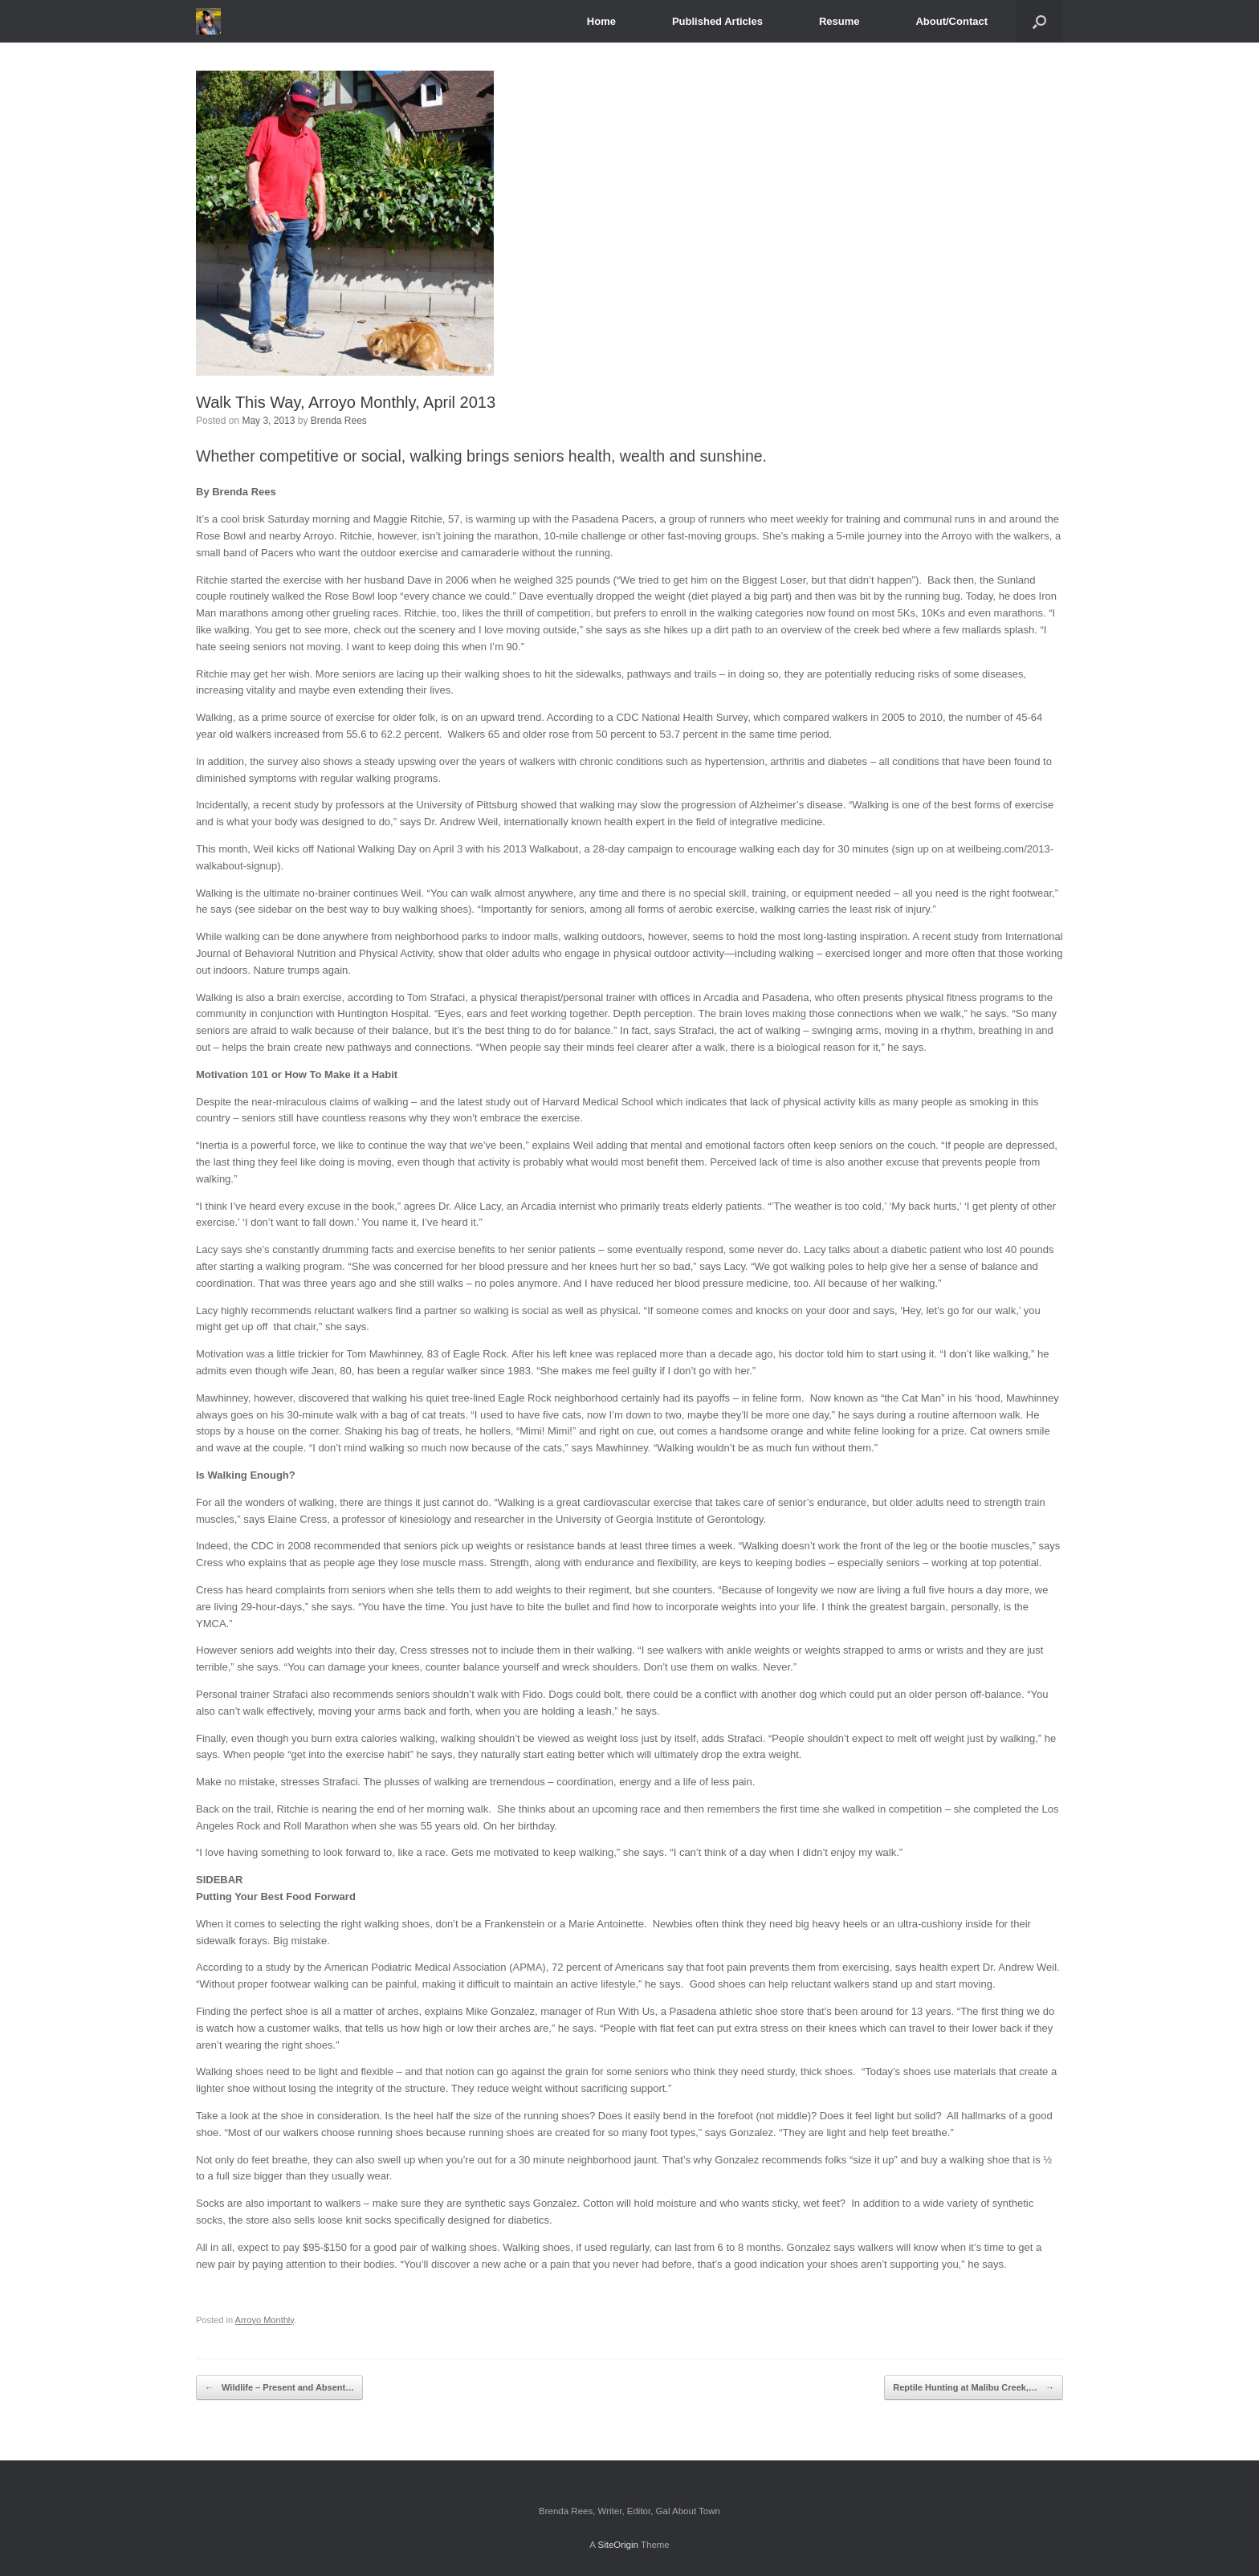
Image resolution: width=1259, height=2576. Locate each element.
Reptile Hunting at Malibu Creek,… (973, 2388)
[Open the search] (1039, 21)
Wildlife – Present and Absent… (279, 2388)
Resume (839, 21)
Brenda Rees (339, 420)
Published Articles (717, 21)
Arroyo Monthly (264, 2320)
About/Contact (951, 21)
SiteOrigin (617, 2545)
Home (601, 21)
